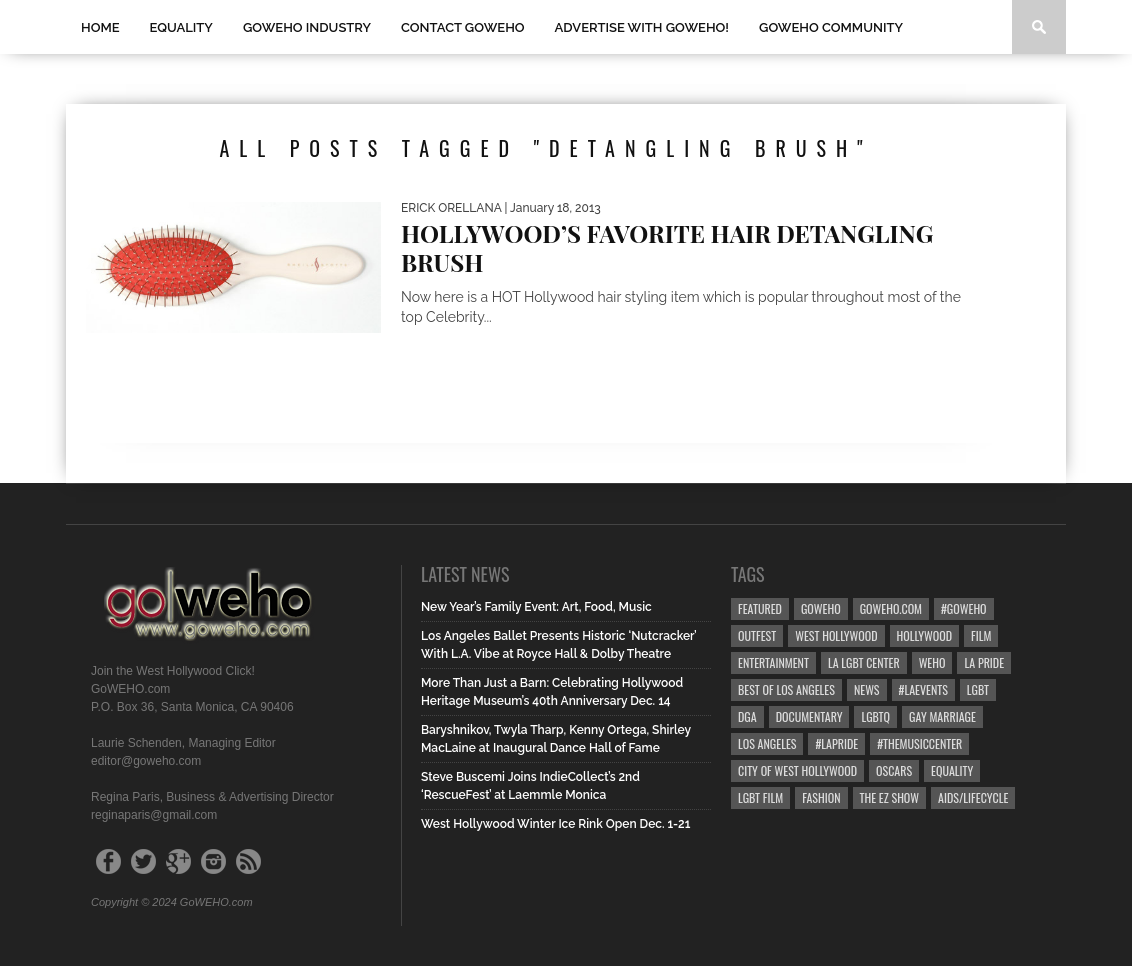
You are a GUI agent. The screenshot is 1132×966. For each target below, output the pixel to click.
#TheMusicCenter (919, 743)
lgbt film (760, 797)
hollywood (924, 635)
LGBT (978, 689)
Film (981, 635)
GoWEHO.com (891, 608)
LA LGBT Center (864, 662)
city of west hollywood (797, 770)
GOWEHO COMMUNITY (831, 27)
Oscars (894, 770)
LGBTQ (875, 716)
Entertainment (773, 662)
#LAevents (923, 689)
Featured (760, 608)
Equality (181, 27)
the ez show (890, 797)
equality (952, 770)
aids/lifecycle (973, 797)
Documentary (809, 716)
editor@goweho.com (146, 761)
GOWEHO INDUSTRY (307, 27)
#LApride (836, 743)
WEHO (932, 662)
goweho (821, 608)
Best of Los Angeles (786, 689)
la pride (984, 662)
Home (100, 27)
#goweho (964, 608)
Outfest (757, 635)
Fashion (821, 797)
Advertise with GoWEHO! (642, 27)
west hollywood (836, 635)
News (867, 689)
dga (747, 716)
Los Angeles (767, 743)
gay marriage (942, 716)
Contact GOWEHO (463, 27)
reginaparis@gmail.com (154, 815)
